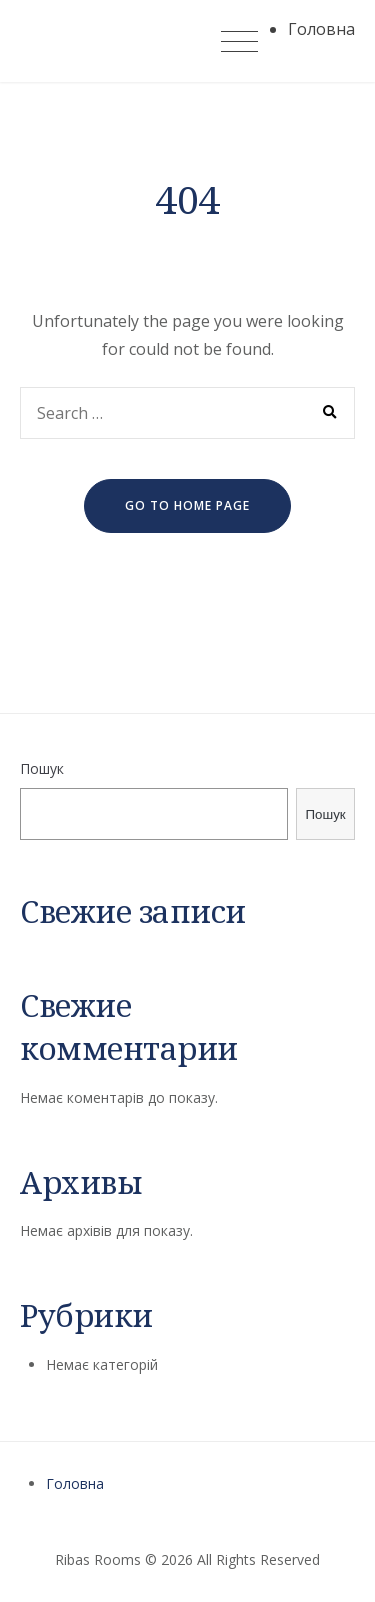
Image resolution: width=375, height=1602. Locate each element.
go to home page (187, 505)
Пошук (42, 768)
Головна (75, 1483)
